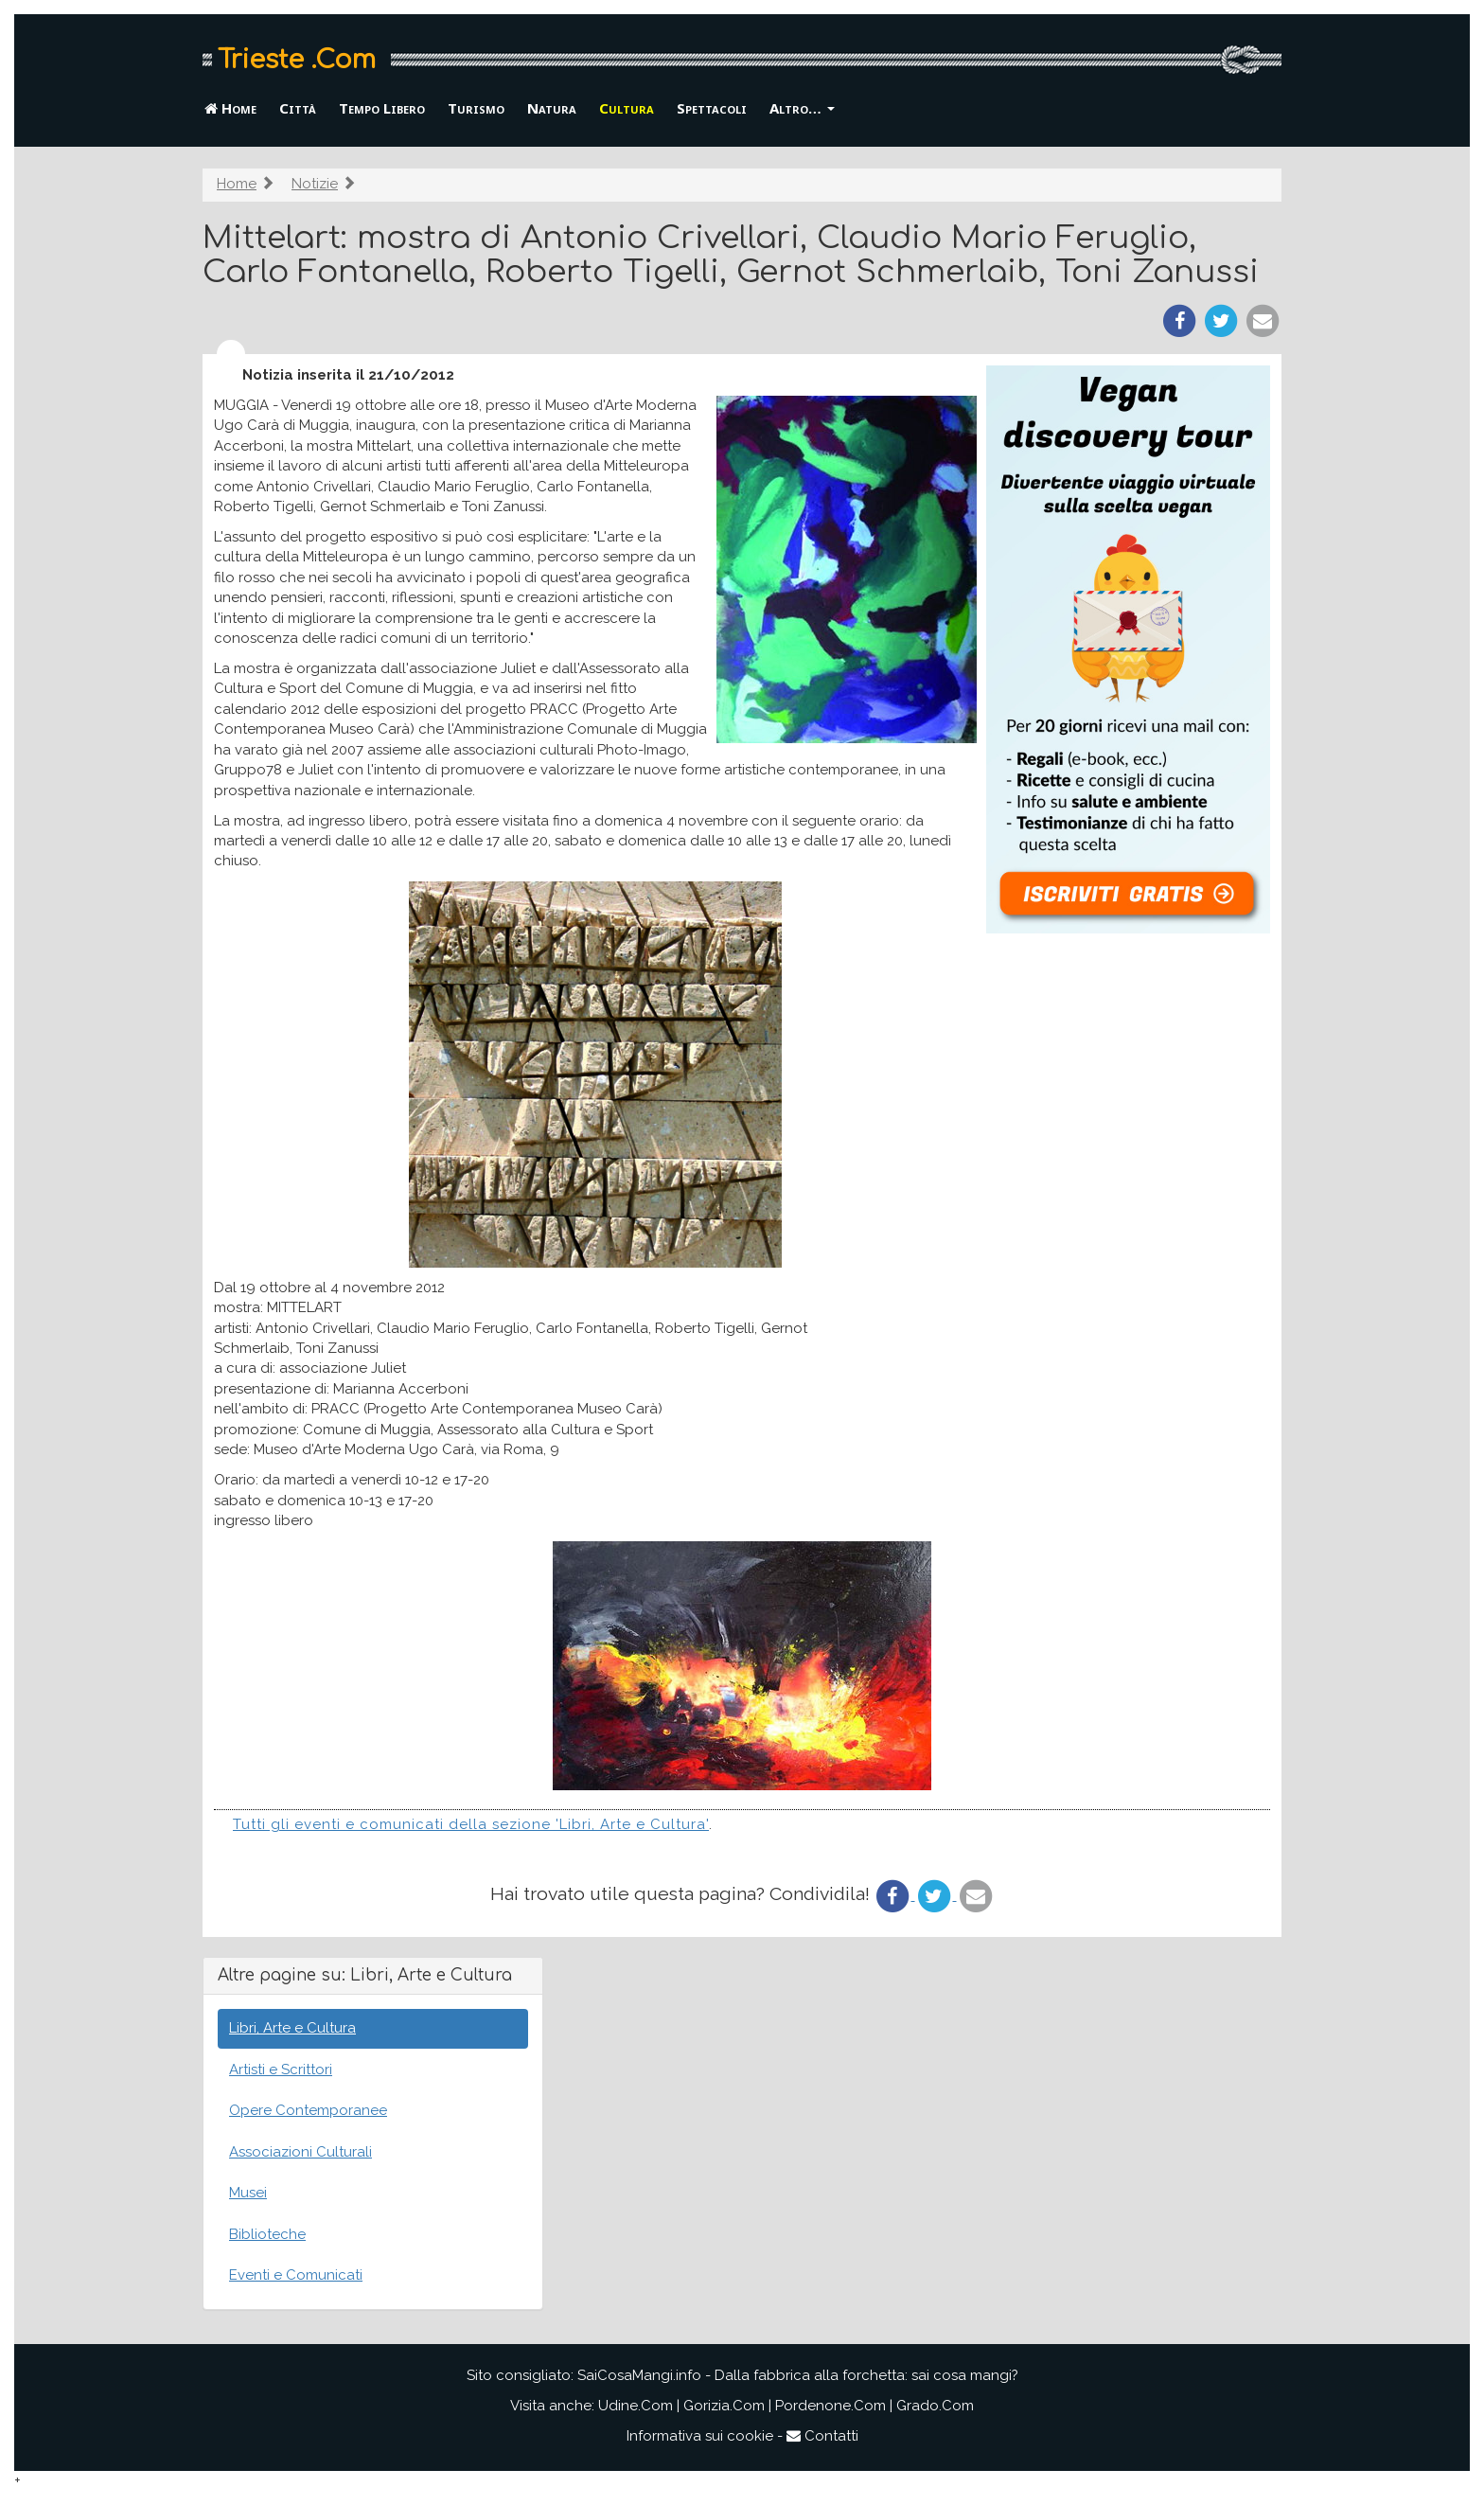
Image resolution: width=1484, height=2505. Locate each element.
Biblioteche (267, 2234)
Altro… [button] (802, 107)
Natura (551, 107)
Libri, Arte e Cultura (292, 2027)
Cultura (626, 107)
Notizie (315, 183)
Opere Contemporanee (308, 2110)
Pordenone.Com (830, 2405)
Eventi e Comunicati (295, 2274)
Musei (248, 2192)
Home (230, 107)
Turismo (476, 107)
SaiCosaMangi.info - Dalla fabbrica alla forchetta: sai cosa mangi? (797, 2375)
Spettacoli (712, 107)
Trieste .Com (297, 59)
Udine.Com (635, 2405)
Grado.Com (935, 2405)
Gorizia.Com (724, 2405)
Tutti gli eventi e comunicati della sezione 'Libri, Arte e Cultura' (471, 1824)
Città (297, 107)
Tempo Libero (382, 107)
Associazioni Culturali (300, 2151)
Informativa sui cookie (700, 2435)
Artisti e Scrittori (280, 2069)
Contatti (822, 2435)
